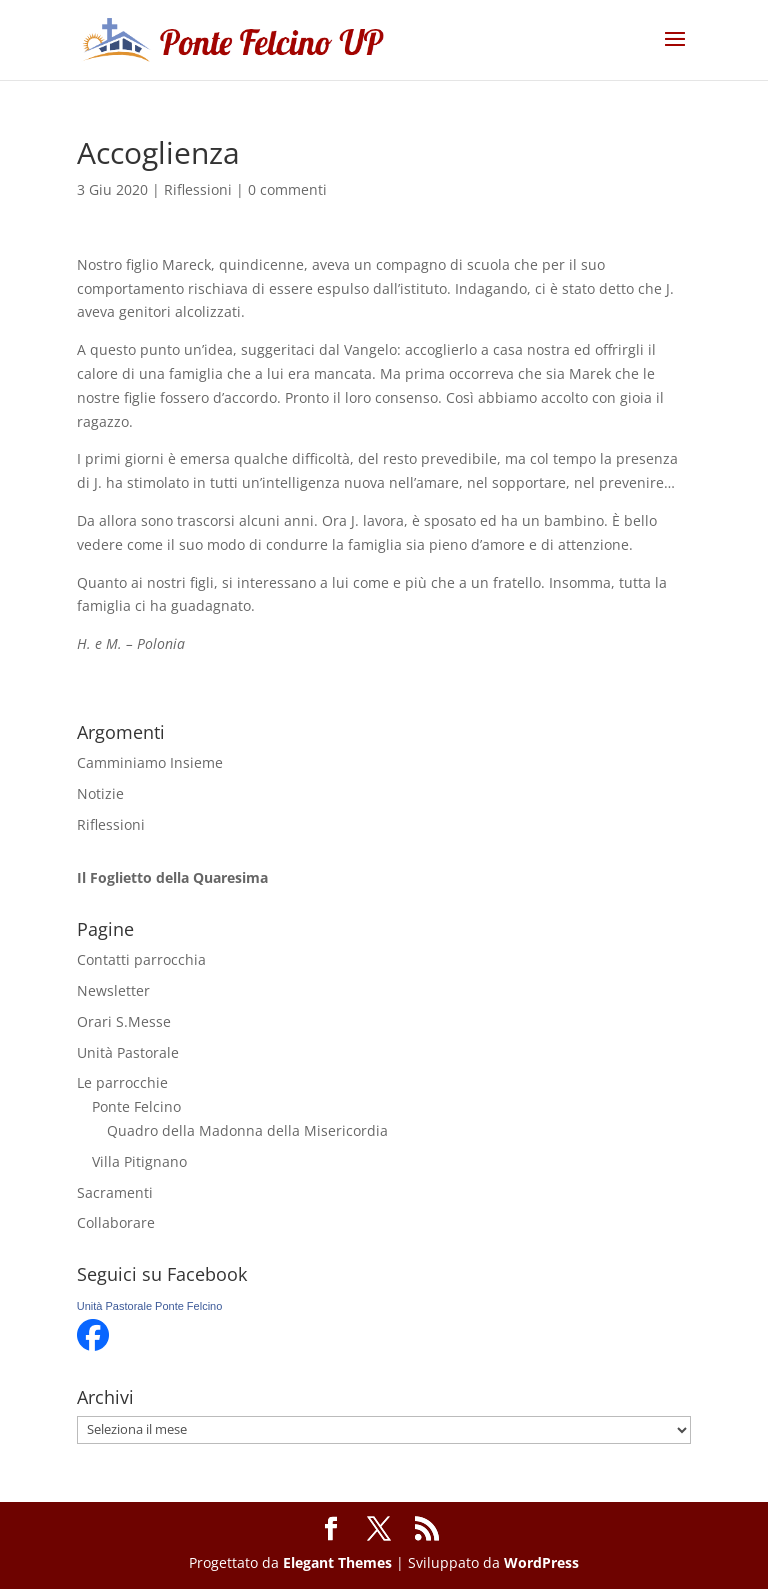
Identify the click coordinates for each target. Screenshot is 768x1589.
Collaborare (116, 1222)
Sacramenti (115, 1192)
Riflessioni (198, 189)
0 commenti (287, 189)
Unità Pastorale (128, 1052)
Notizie (100, 793)
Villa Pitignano (139, 1161)
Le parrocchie (122, 1082)
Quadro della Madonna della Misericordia (247, 1130)
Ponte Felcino (136, 1106)
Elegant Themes (337, 1562)
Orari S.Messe (124, 1021)
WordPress (541, 1562)
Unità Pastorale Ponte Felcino (150, 1306)
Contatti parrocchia (141, 959)
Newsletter (113, 990)
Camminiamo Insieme (150, 762)
